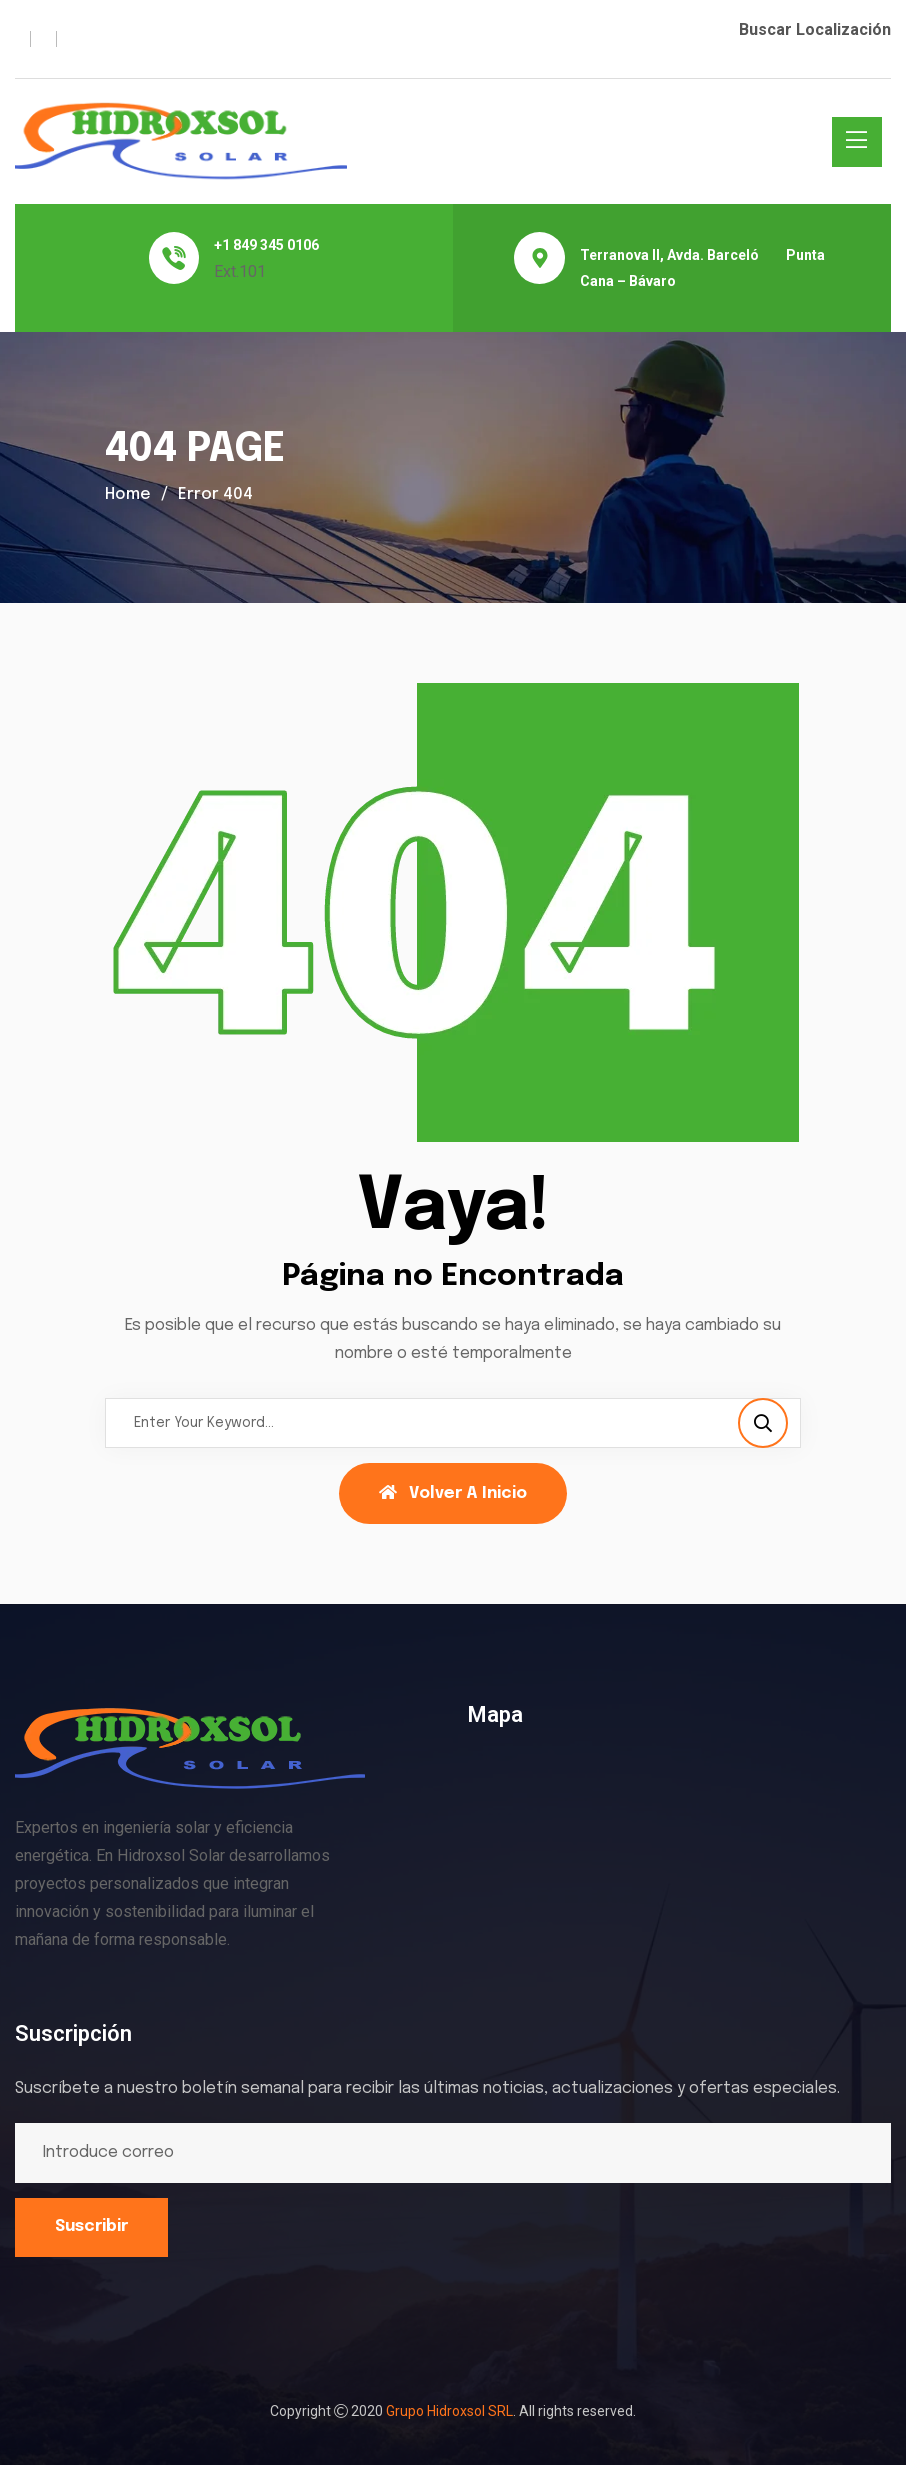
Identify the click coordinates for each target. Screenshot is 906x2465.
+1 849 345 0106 (266, 245)
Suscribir (91, 2226)
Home (128, 494)
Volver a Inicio (453, 1493)
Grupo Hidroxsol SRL (449, 2411)
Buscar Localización (815, 29)
